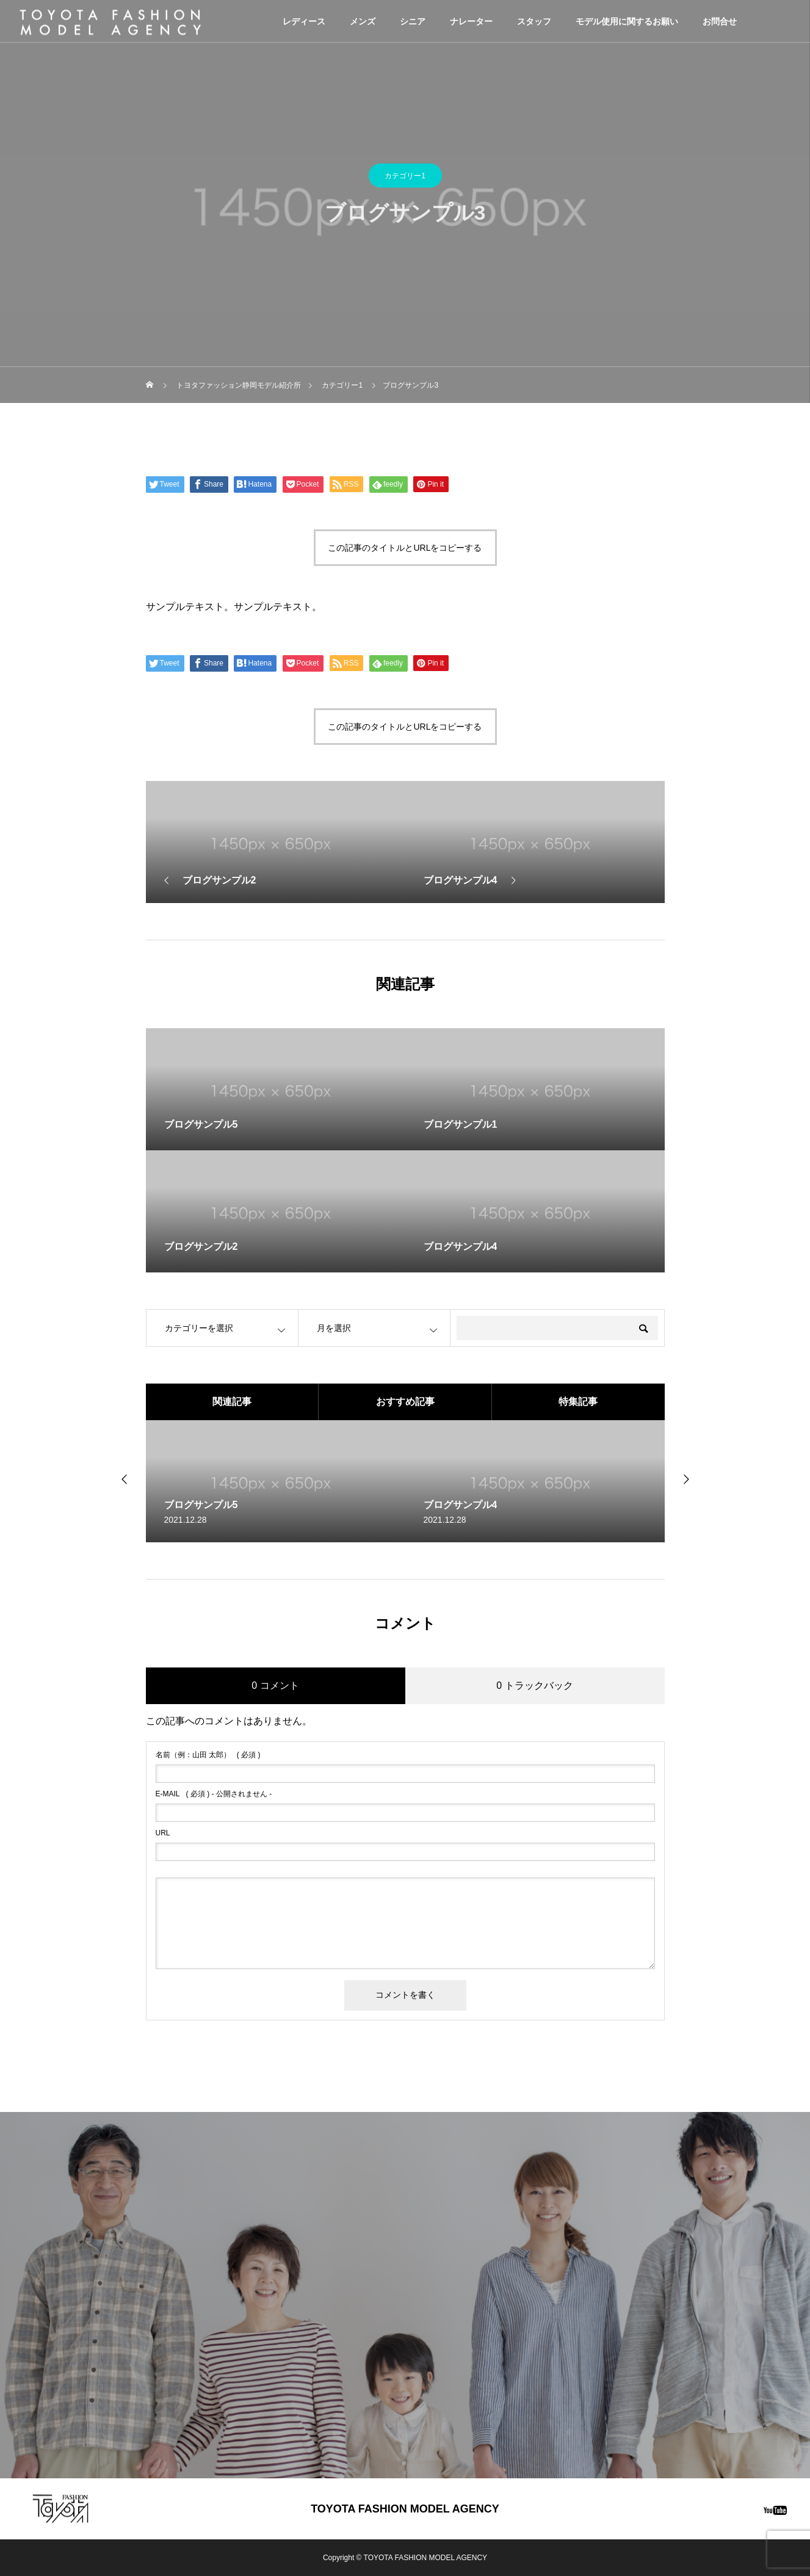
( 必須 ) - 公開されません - (214, 1794)
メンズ (362, 21)
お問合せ (720, 21)
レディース (304, 21)
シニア (412, 21)
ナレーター (471, 21)
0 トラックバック (534, 1685)
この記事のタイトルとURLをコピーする (405, 548)
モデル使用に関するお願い (627, 21)
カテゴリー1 (405, 176)
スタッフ (534, 21)
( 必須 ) (208, 1754)
